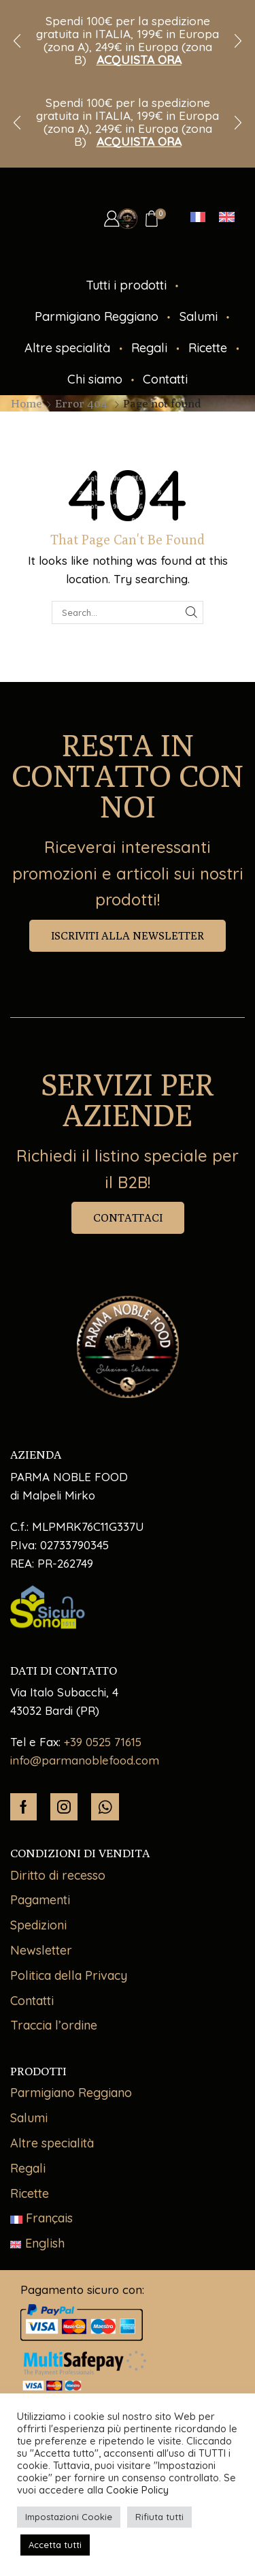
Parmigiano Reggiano (96, 316)
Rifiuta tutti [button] (159, 2516)
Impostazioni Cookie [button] (68, 2516)
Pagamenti (40, 1900)
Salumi (199, 316)
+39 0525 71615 (102, 1742)
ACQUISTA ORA (139, 59)
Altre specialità (67, 348)
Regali (149, 348)
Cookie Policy (137, 2489)
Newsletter (41, 1950)
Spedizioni (38, 1925)
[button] (17, 41)
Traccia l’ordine (53, 2025)
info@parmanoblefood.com (84, 1760)
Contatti (165, 379)
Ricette (207, 348)
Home (26, 403)
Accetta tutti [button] (55, 2544)
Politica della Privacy (68, 1975)
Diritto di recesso (57, 1875)
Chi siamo (94, 379)
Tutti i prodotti (126, 285)
